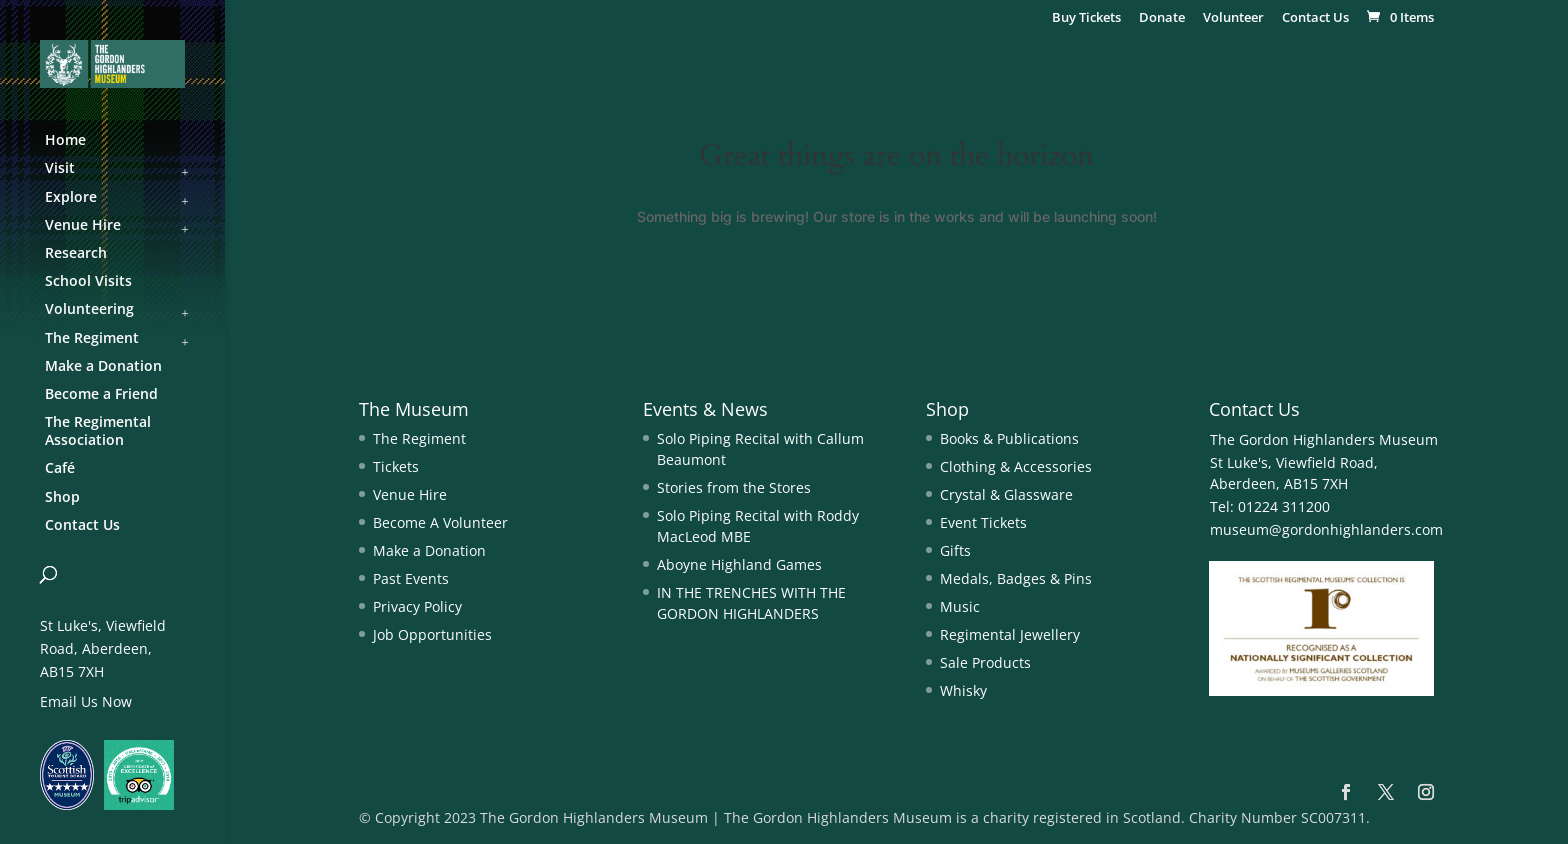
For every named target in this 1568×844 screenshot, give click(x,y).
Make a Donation (429, 550)
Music (960, 606)
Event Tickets (983, 522)
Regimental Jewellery (1010, 634)
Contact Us (1315, 18)
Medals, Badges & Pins (1016, 578)
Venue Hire (410, 494)
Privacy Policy (417, 606)
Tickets (396, 466)
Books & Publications (1009, 438)
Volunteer (1233, 18)
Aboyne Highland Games (739, 564)
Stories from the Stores (734, 487)
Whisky (963, 690)
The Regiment (419, 438)
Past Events (411, 578)
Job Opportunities (432, 634)
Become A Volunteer (440, 522)
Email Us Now (86, 701)
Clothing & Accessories (1016, 466)
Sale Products (985, 662)
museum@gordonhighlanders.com (1326, 529)
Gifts (955, 550)
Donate (1162, 18)
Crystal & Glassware (1006, 494)
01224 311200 (1282, 506)
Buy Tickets (1086, 18)
